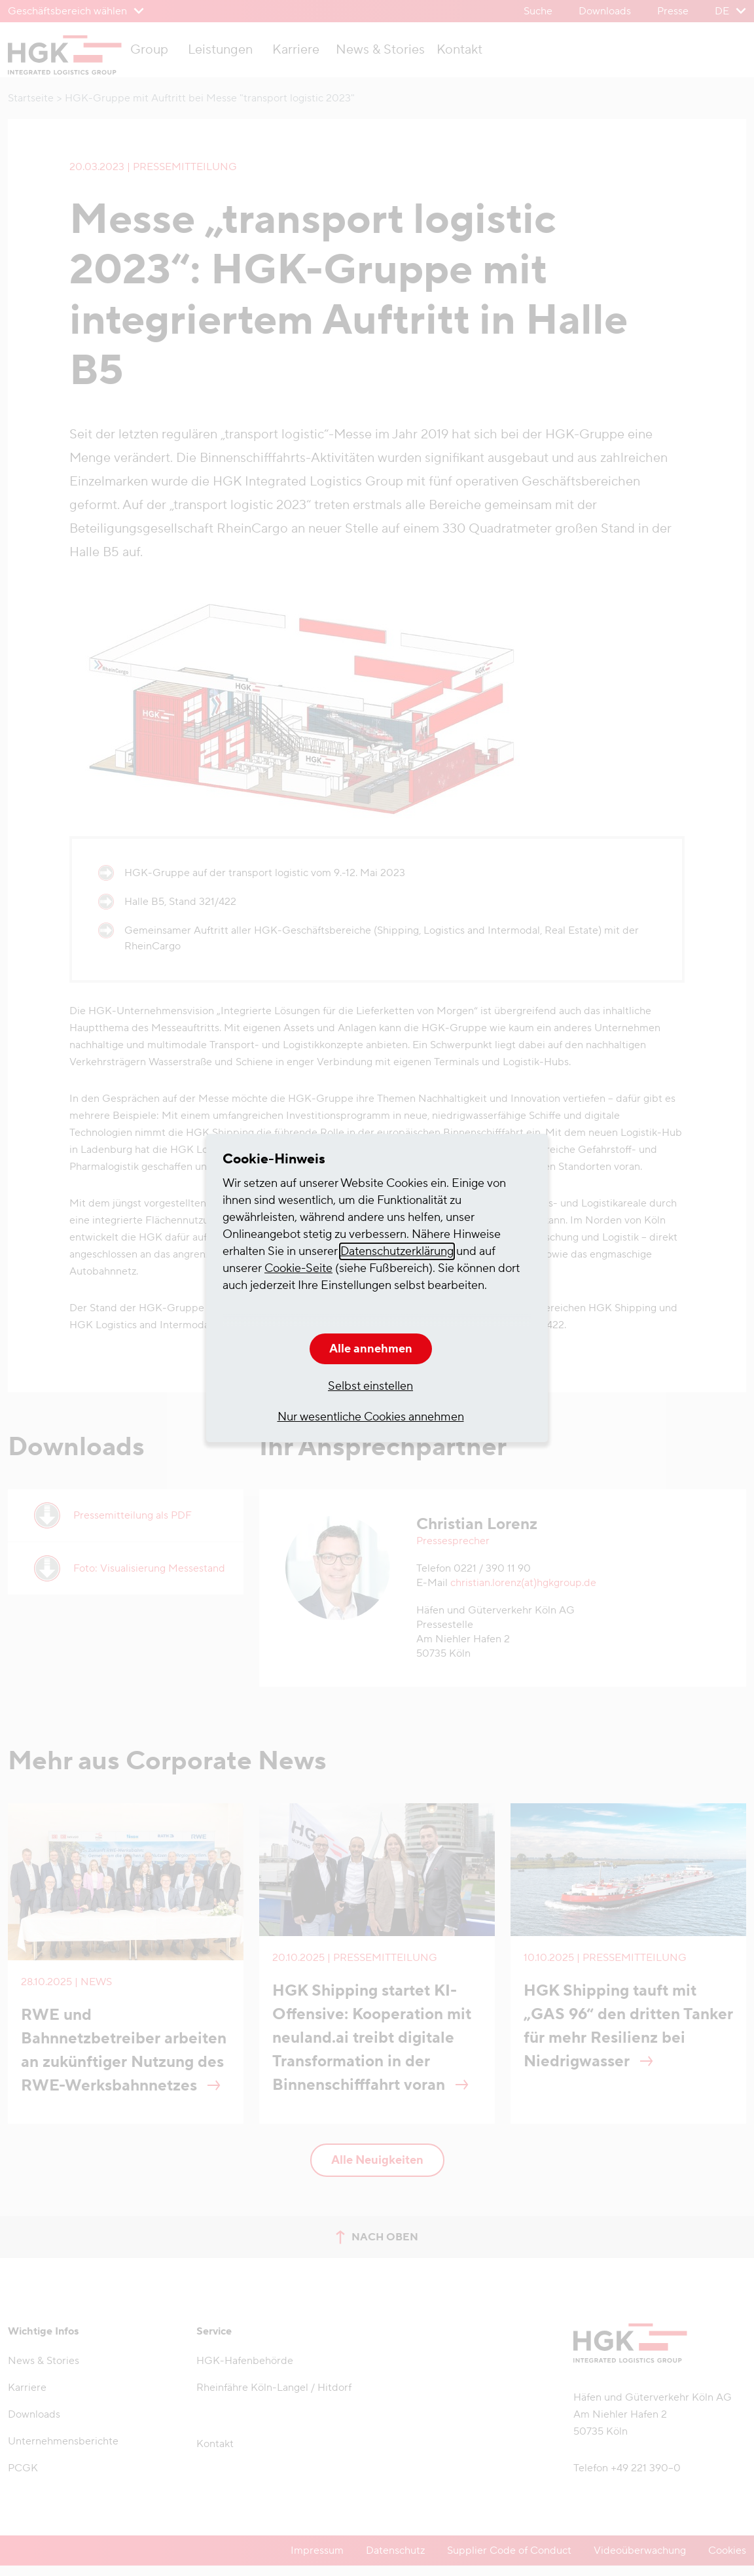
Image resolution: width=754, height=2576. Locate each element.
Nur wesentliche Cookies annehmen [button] (371, 1416)
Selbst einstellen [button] (370, 1386)
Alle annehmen (370, 1348)
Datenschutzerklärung (397, 1251)
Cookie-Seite (298, 1268)
